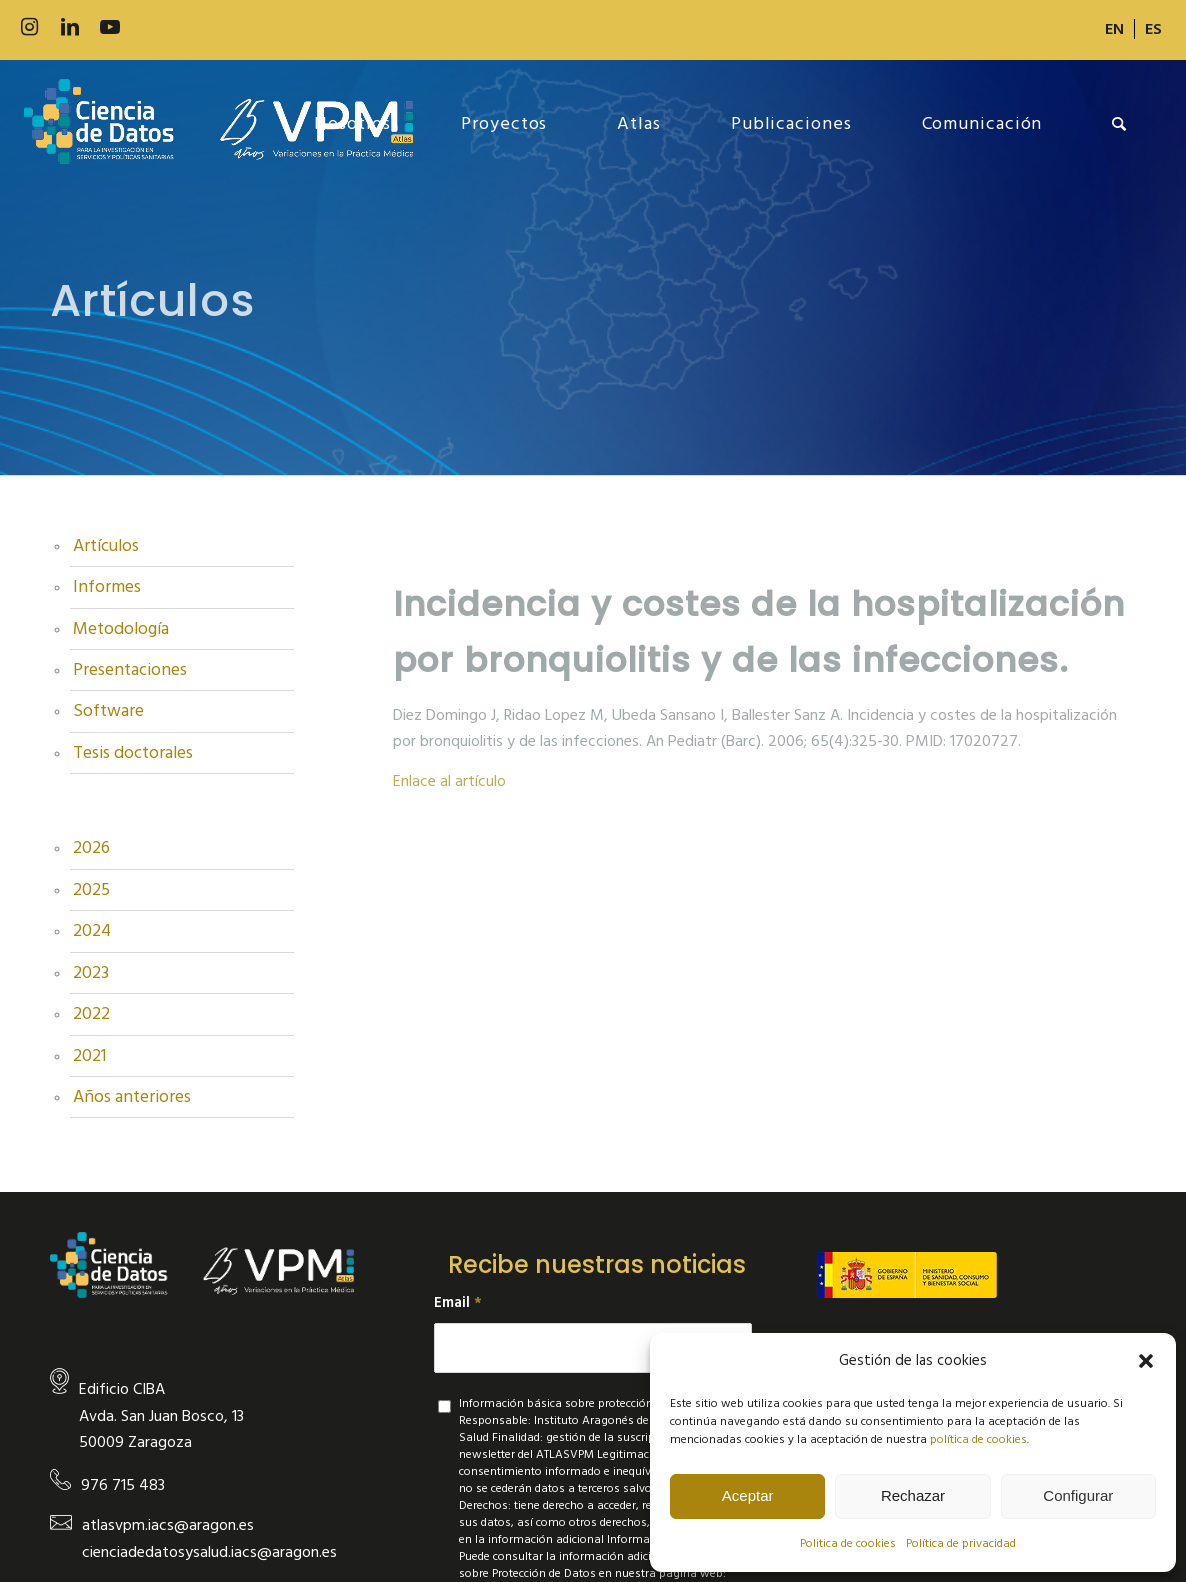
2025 (91, 890)
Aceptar (748, 1495)
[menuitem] (1115, 29)
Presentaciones (130, 670)
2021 (89, 1056)
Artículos (106, 546)
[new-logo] (218, 124)
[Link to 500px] (150, 27)
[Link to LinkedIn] (70, 27)
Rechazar (913, 1495)
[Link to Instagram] (30, 27)
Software (108, 711)
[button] (1146, 1361)
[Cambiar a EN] (1114, 29)
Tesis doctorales (133, 753)
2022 (91, 1014)
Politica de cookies (848, 1543)
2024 (92, 931)
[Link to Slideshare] (190, 27)
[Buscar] (1119, 124)
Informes (107, 587)
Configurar (1078, 1495)
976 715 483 (123, 1485)
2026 (91, 848)
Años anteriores (132, 1097)
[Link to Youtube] (110, 27)
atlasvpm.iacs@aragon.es (168, 1525)
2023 (91, 973)
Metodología (121, 629)
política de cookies (978, 1439)
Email (458, 1303)
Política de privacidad (961, 1543)
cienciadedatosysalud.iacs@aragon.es (209, 1552)
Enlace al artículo (449, 781)
